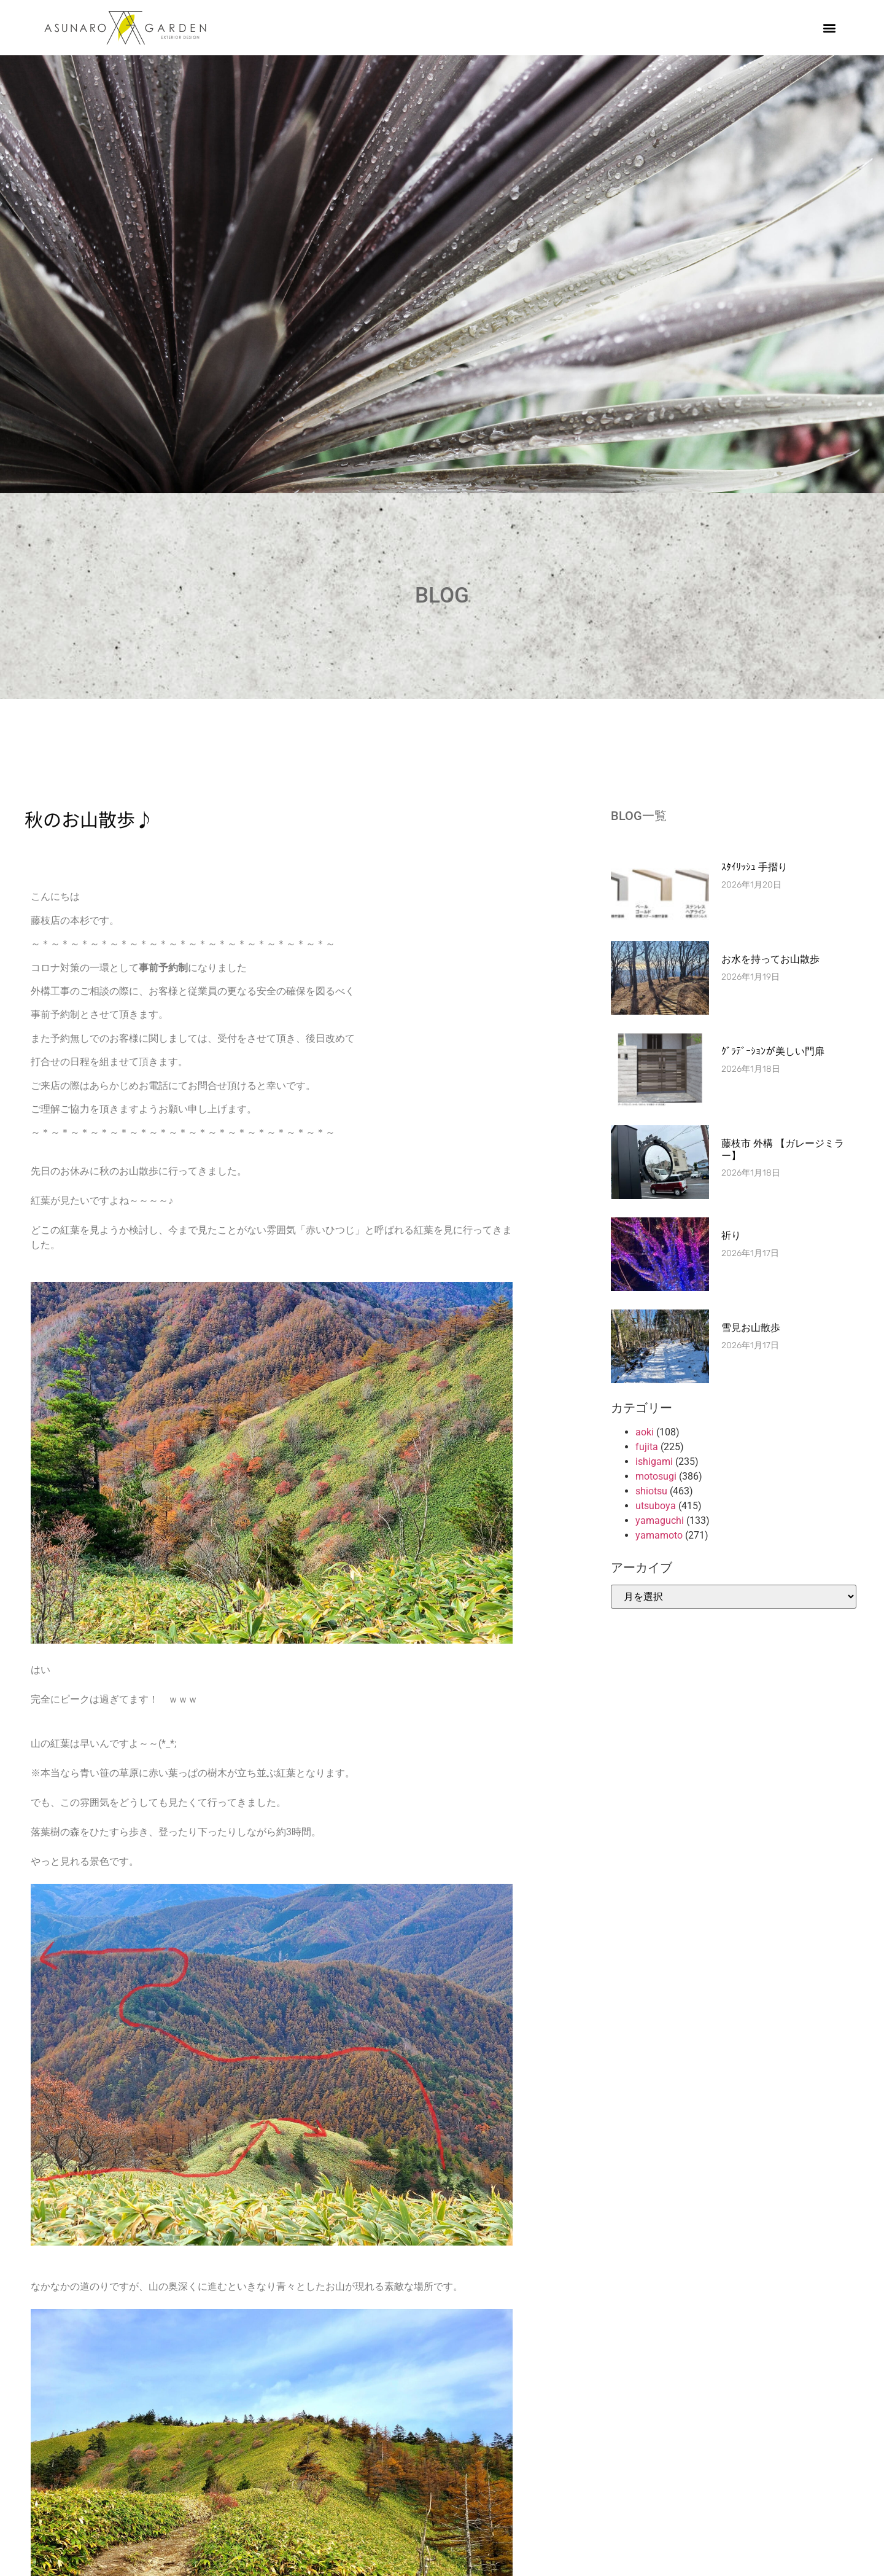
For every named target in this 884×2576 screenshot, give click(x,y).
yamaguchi (659, 1520)
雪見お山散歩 (750, 1327)
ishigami (654, 1461)
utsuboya (655, 1506)
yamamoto (659, 1535)
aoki (644, 1432)
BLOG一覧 (639, 815)
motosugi (656, 1476)
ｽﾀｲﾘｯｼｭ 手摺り (754, 867)
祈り (731, 1235)
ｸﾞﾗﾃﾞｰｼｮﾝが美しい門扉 (772, 1051)
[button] (830, 28)
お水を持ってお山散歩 (770, 959)
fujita (646, 1447)
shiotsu (651, 1491)
